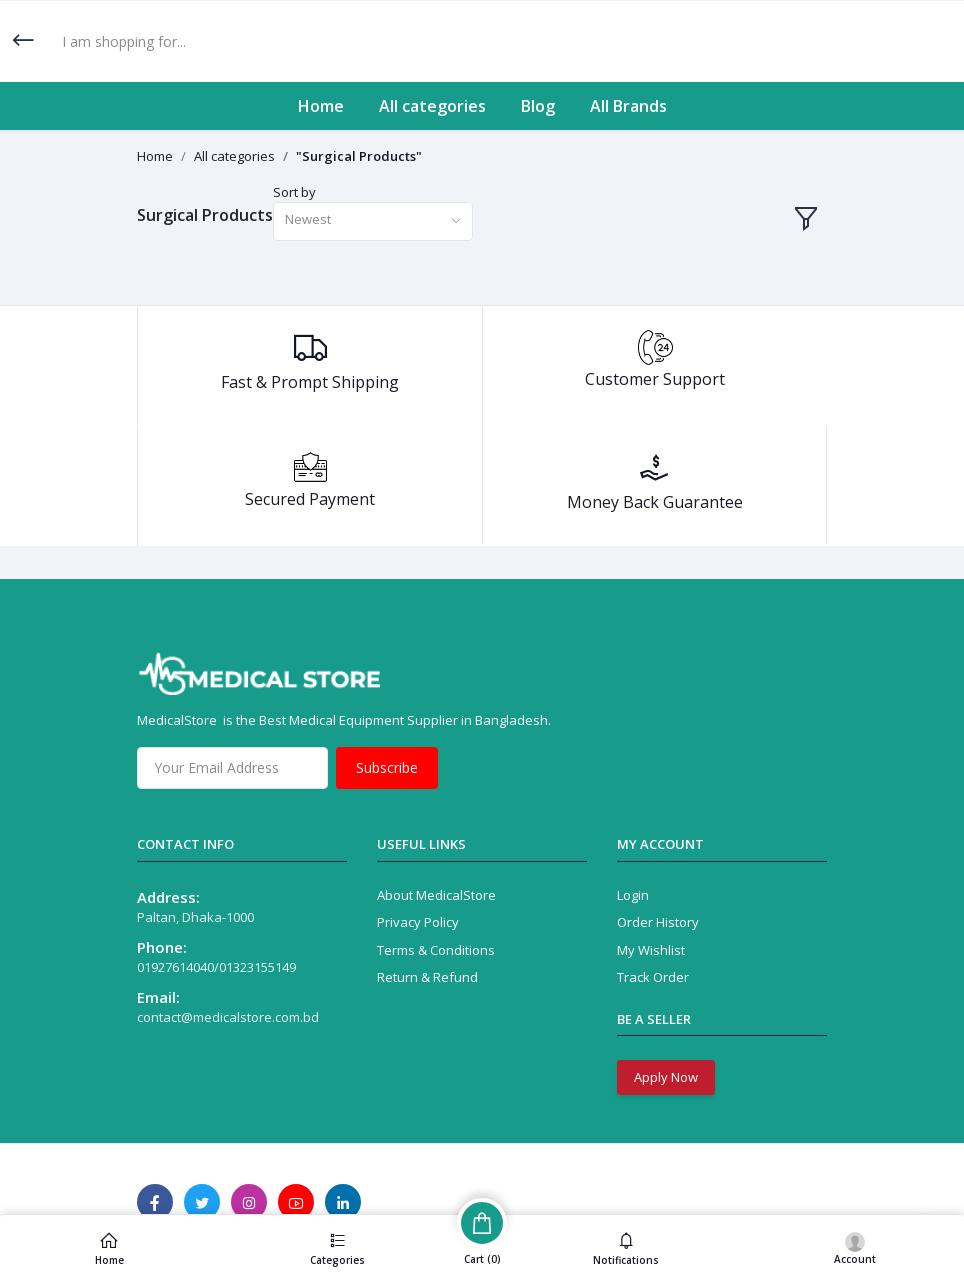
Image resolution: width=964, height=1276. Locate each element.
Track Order (653, 977)
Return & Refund (427, 977)
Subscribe (387, 767)
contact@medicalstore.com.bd (228, 1017)
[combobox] (373, 221)
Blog (538, 106)
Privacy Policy (418, 922)
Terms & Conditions (436, 950)
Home (321, 106)
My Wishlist (651, 950)
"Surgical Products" (359, 156)
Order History (658, 922)
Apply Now (666, 1077)
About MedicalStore (436, 895)
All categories (432, 106)
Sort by (294, 192)
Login (633, 895)
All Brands (628, 106)
